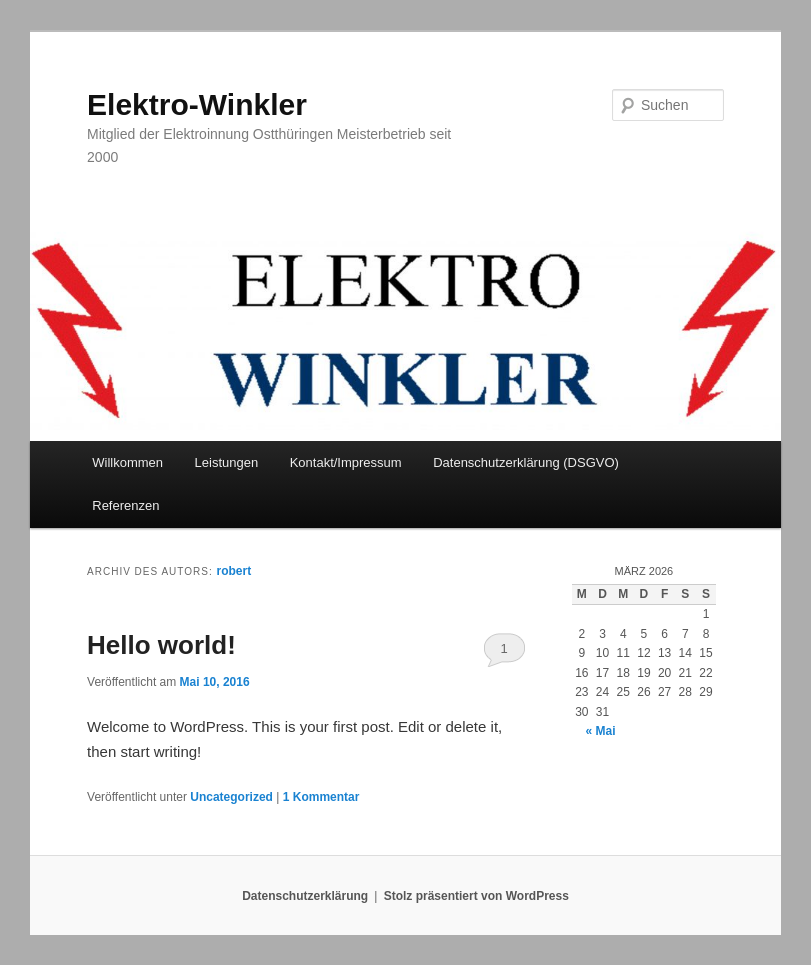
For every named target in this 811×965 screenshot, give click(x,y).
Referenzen (125, 505)
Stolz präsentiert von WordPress (476, 896)
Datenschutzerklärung (305, 896)
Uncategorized (231, 797)
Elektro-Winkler (197, 104)
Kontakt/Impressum (346, 462)
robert (233, 571)
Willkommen (127, 462)
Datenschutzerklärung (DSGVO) (526, 462)
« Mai (600, 731)
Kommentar (321, 797)
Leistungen (227, 462)
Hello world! (161, 645)
